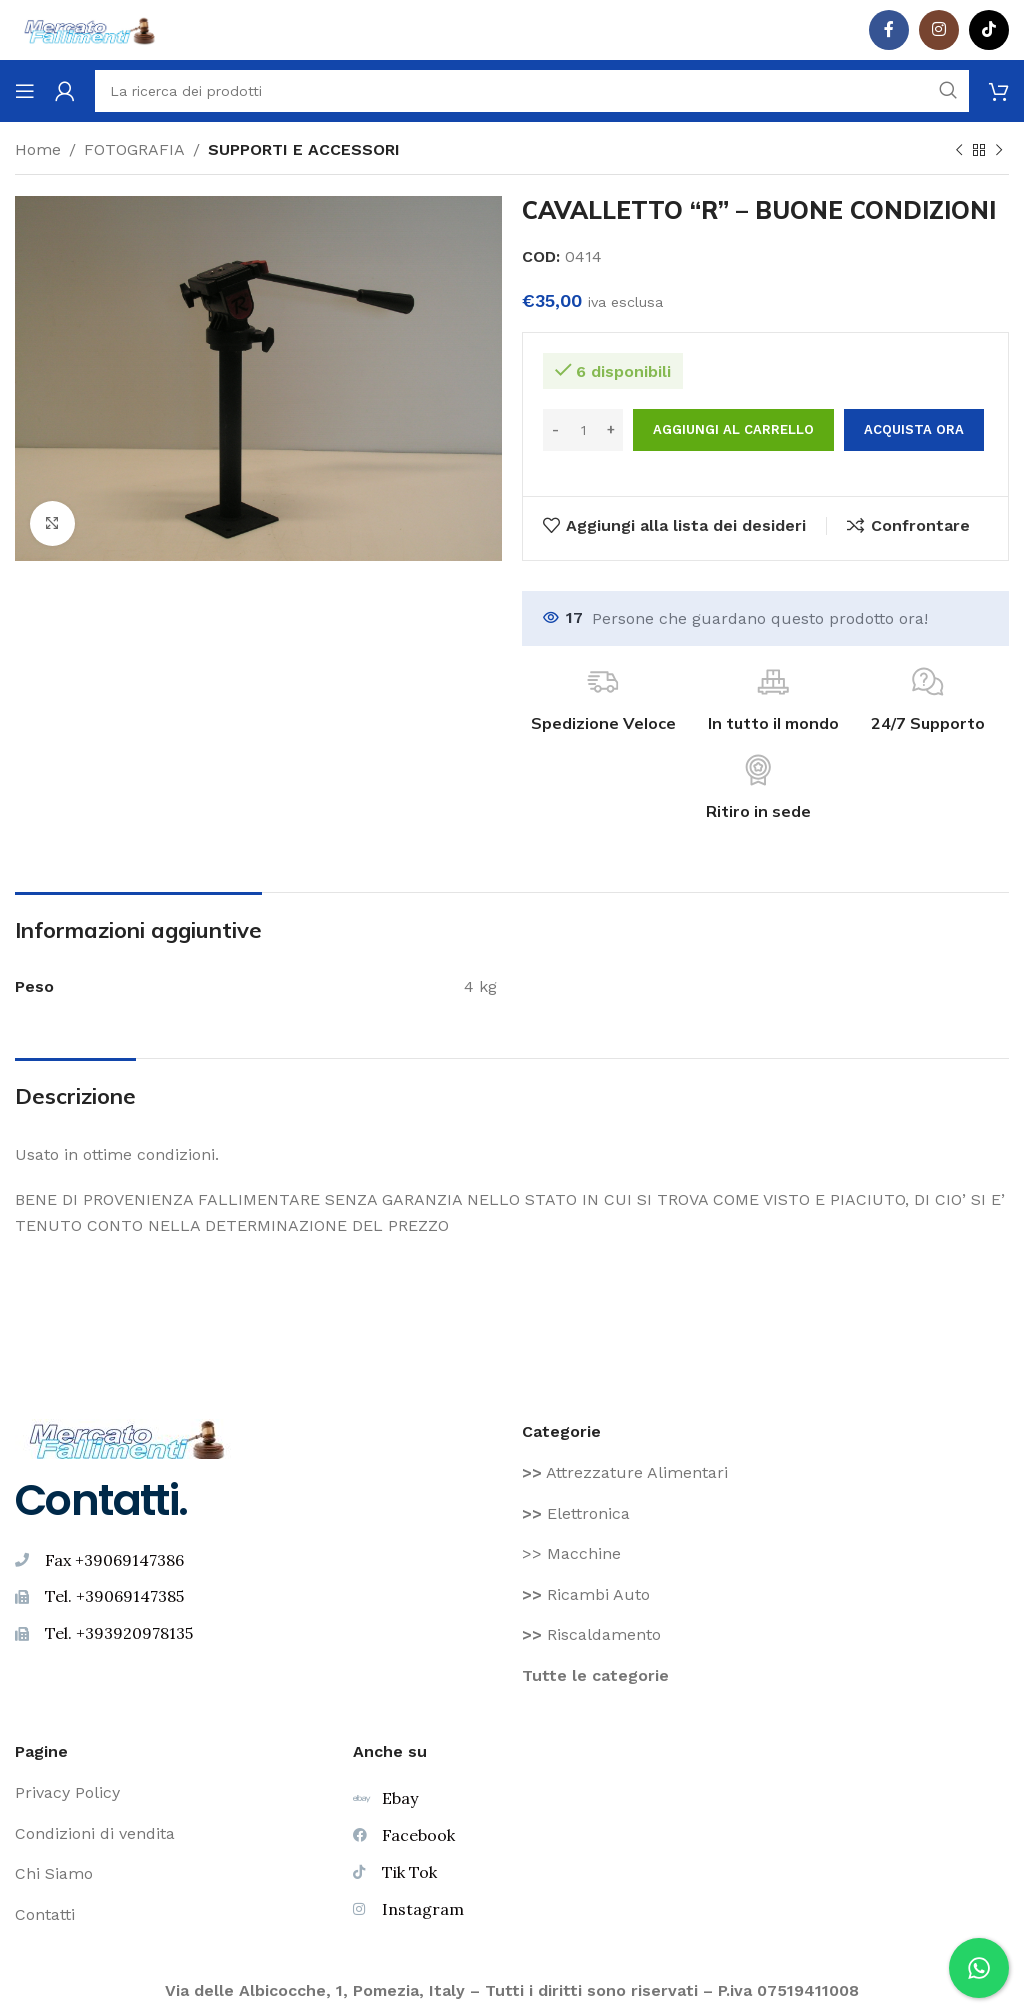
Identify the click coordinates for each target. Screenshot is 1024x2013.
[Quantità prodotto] (583, 430)
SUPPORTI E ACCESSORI (304, 149)
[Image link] (127, 1437)
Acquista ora (914, 429)
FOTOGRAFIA (134, 149)
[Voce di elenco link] (765, 1473)
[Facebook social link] (889, 30)
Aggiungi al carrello (733, 429)
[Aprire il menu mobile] (25, 91)
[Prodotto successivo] (999, 151)
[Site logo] (90, 28)
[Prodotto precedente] (959, 151)
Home (38, 149)
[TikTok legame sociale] (989, 30)
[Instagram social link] (939, 30)
